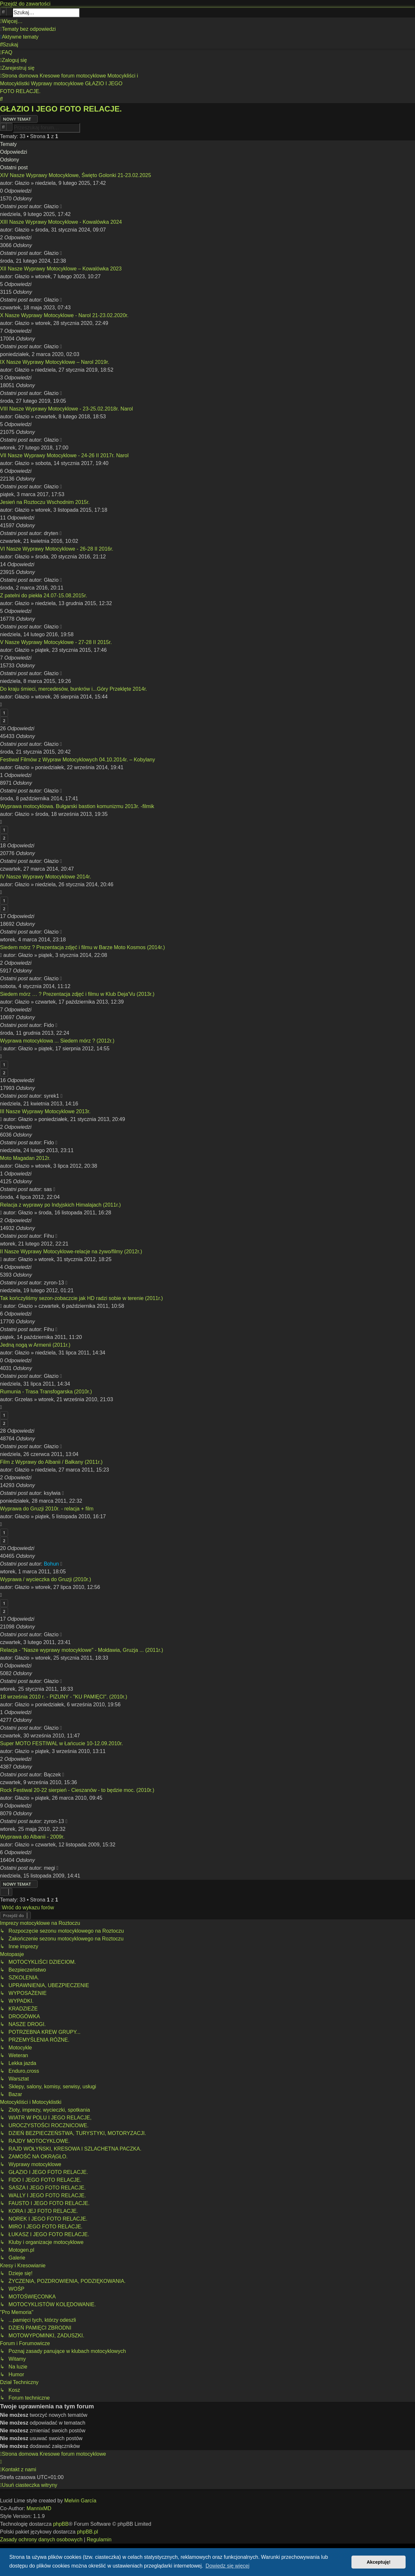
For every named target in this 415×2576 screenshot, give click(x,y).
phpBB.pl (87, 2531)
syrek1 (51, 1096)
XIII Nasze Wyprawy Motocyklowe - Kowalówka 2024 (61, 222)
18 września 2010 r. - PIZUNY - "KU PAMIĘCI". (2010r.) (63, 1696)
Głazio (22, 183)
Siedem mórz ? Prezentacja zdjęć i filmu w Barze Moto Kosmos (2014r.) (82, 947)
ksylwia (52, 1493)
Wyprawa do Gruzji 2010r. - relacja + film (46, 1508)
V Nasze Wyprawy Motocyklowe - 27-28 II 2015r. (56, 642)
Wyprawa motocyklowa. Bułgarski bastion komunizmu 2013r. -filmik (77, 806)
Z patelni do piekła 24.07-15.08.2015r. (43, 595)
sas (48, 1189)
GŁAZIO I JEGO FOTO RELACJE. (61, 108)
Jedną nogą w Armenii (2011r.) (35, 1345)
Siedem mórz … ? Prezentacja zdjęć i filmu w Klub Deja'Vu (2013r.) (77, 994)
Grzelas (23, 1399)
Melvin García (80, 2500)
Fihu (49, 1236)
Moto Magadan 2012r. (25, 1158)
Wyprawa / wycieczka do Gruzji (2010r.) (45, 1579)
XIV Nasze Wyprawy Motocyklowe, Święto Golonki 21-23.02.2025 (75, 175)
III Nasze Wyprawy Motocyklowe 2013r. (45, 1111)
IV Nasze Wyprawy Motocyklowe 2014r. (45, 876)
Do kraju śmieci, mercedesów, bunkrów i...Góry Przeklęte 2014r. (73, 689)
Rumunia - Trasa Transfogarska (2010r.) (46, 1391)
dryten (51, 533)
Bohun (51, 1564)
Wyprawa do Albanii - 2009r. (32, 1837)
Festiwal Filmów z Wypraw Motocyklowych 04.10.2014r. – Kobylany (77, 759)
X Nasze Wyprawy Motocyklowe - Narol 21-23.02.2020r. (64, 315)
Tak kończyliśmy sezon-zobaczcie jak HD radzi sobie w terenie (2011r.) (81, 1298)
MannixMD (39, 2508)
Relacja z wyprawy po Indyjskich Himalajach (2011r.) (60, 1205)
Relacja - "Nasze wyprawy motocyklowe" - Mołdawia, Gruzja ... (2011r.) (81, 1650)
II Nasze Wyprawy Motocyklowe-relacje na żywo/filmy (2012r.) (71, 1251)
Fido (49, 1025)
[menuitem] (28, 29)
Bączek (52, 1774)
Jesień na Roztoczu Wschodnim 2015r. (45, 502)
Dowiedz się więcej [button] (227, 2566)
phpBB (61, 2524)
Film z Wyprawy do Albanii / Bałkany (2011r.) (51, 1462)
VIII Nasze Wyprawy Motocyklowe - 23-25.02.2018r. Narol (66, 408)
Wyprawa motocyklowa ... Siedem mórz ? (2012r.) (57, 1041)
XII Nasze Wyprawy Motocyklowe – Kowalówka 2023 (61, 268)
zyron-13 (54, 1282)
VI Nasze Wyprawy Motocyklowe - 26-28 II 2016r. (56, 549)
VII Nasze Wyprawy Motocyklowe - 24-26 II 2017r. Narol (64, 455)
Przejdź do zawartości (25, 3)
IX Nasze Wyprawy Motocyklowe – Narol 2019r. (54, 362)
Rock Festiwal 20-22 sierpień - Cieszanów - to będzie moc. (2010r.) (77, 1790)
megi (49, 1868)
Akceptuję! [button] (379, 2562)
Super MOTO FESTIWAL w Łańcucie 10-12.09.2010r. (61, 1743)
